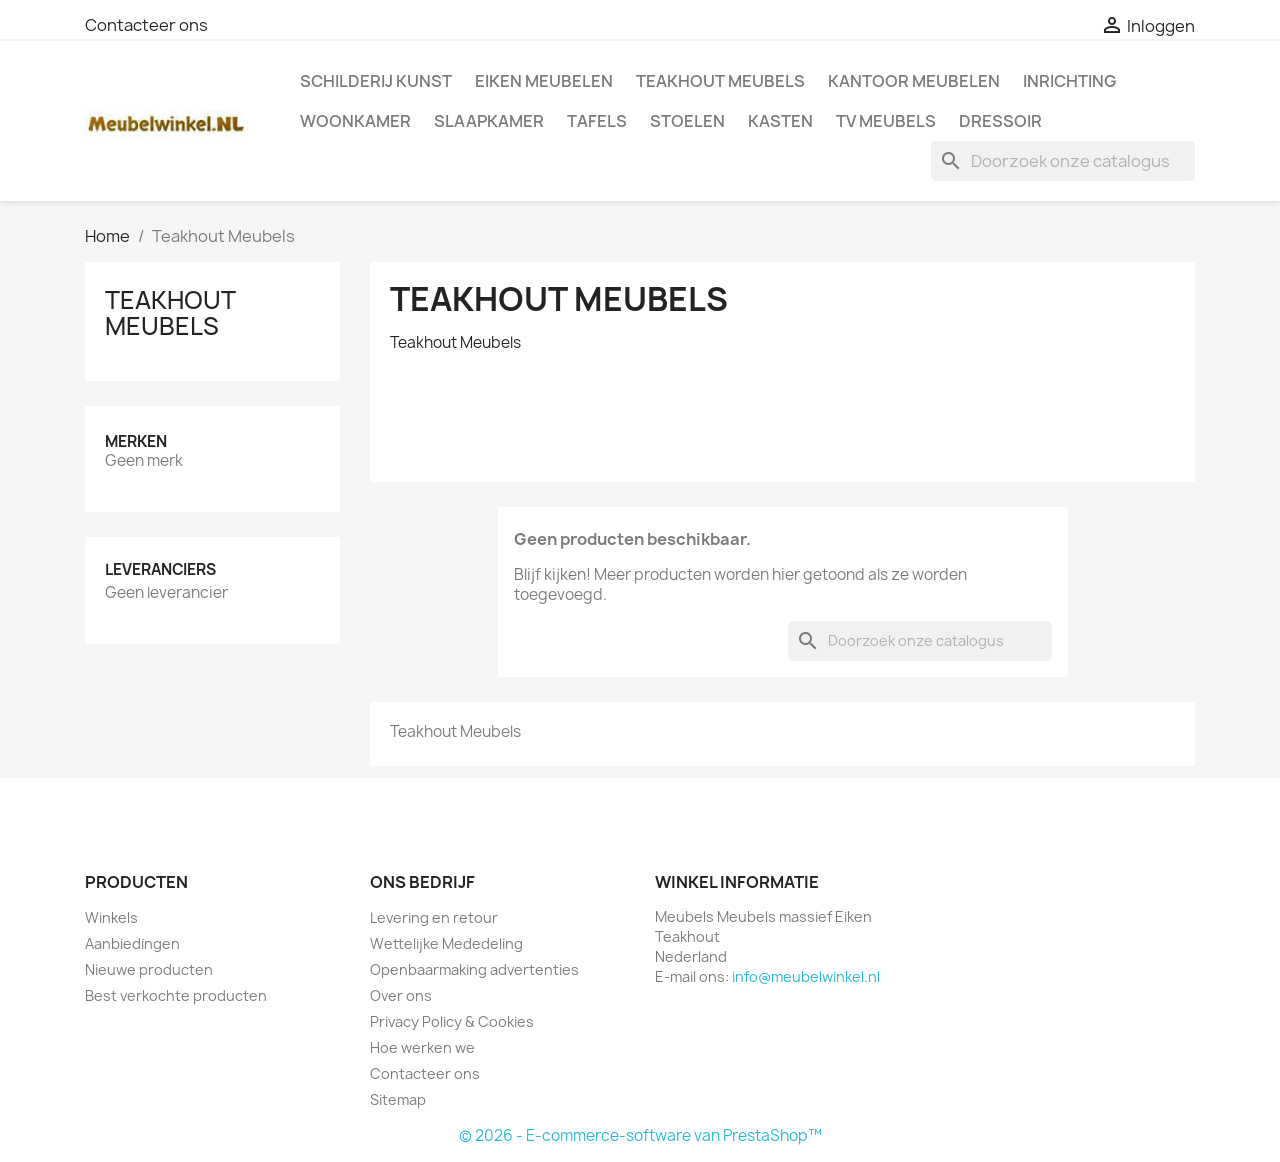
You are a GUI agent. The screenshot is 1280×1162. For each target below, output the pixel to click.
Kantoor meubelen (914, 81)
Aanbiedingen (132, 943)
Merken (136, 441)
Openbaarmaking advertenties (474, 969)
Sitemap (398, 1099)
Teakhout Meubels (720, 81)
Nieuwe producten (149, 969)
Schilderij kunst (376, 81)
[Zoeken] (1063, 161)
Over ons (401, 995)
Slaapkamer (489, 121)
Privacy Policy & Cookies (452, 1021)
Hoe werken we (422, 1047)
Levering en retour (434, 917)
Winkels (111, 917)
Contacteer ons (146, 25)
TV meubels (886, 121)
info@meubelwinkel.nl (806, 976)
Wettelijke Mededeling (446, 943)
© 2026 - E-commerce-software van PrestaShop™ (640, 1135)
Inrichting (1069, 81)
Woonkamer (355, 121)
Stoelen (687, 121)
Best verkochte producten (176, 995)
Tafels (597, 121)
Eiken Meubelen (544, 81)
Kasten (780, 121)
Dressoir (1000, 121)
